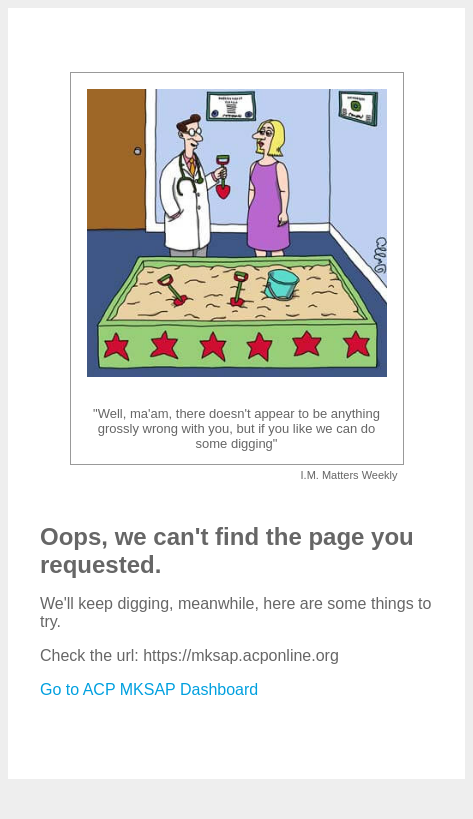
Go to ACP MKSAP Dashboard (149, 689)
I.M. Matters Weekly (349, 475)
